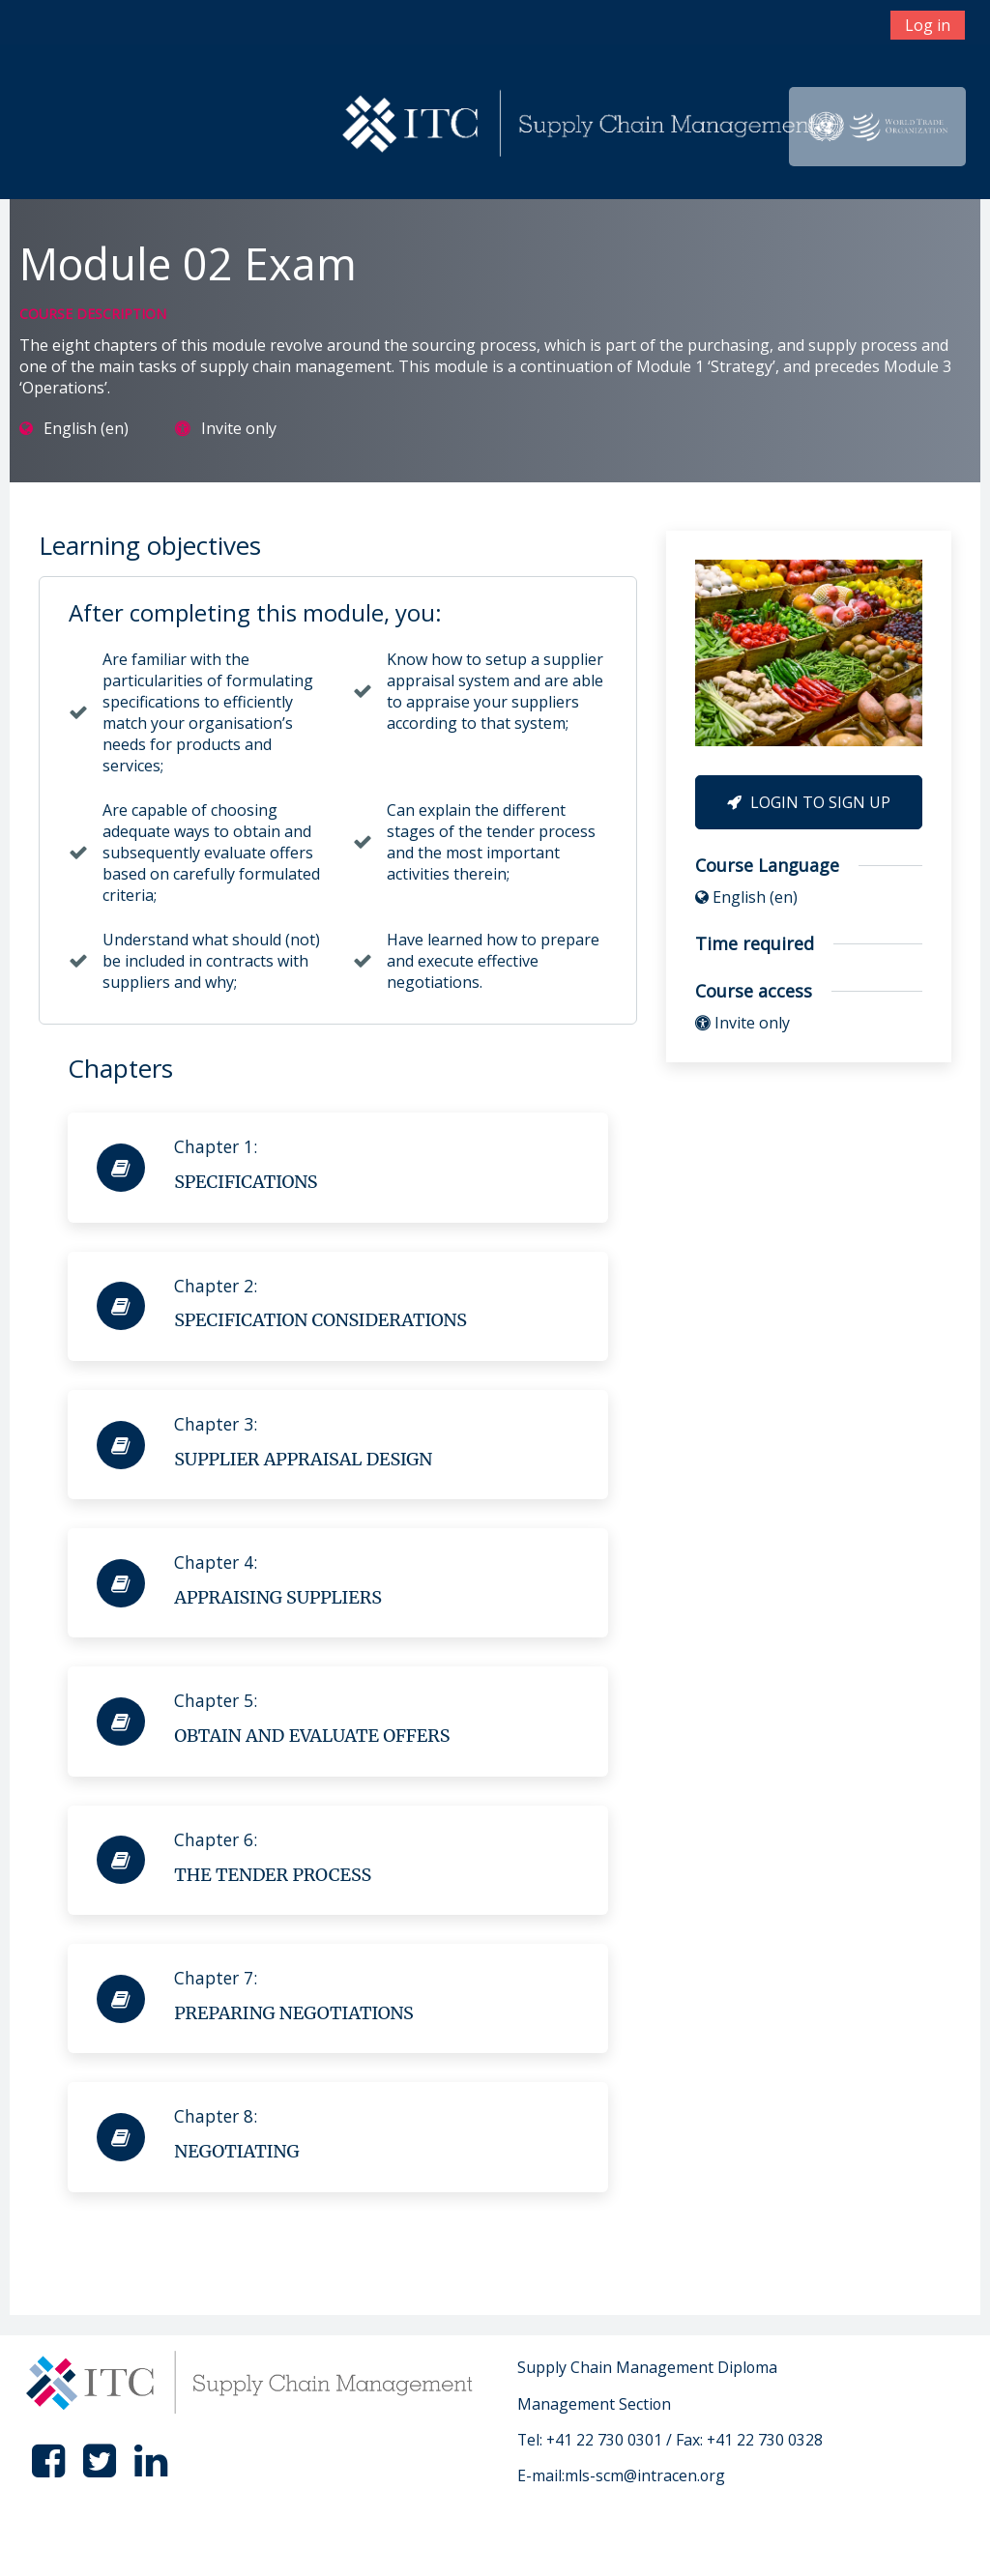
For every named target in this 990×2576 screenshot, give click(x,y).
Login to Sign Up (808, 802)
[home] (582, 125)
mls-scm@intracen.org (645, 2475)
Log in (927, 25)
